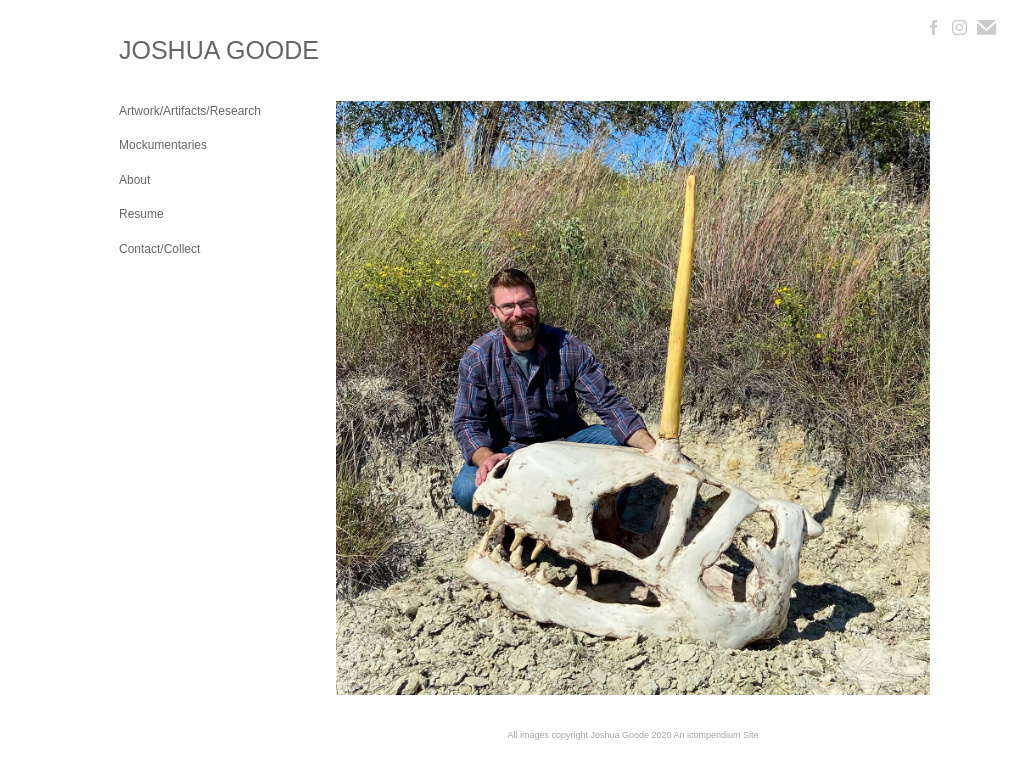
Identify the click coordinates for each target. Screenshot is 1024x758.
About (134, 180)
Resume (141, 214)
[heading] (169, 50)
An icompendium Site (716, 735)
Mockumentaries (163, 145)
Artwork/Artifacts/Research (190, 111)
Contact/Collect (159, 249)
